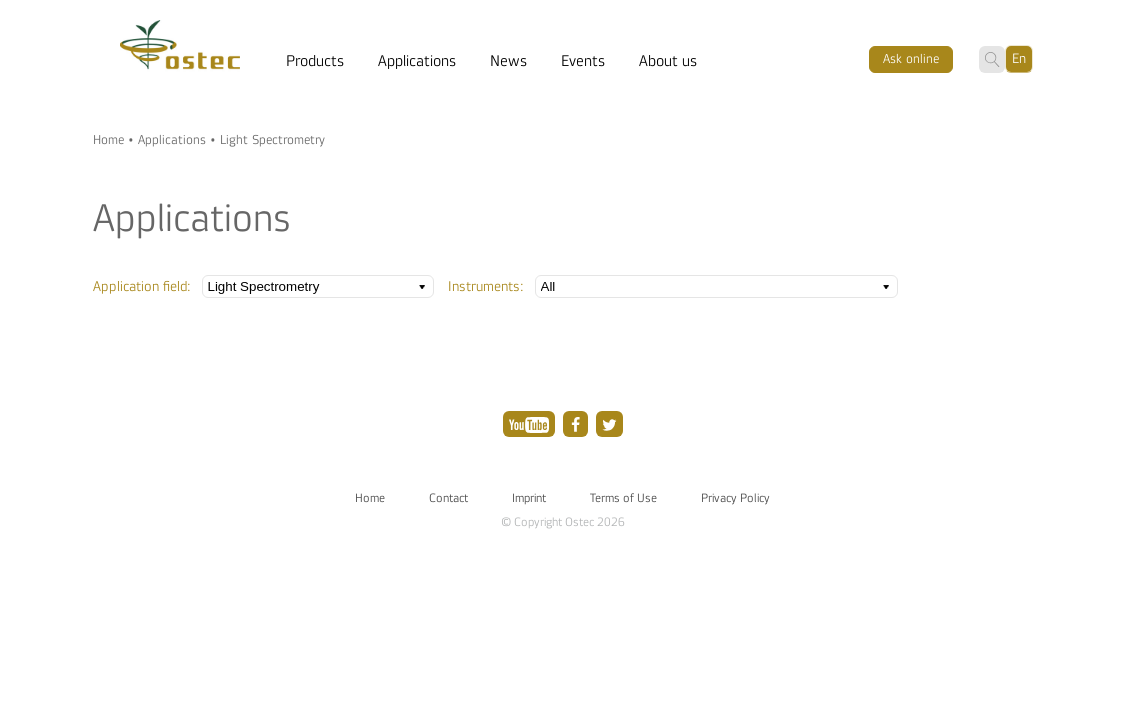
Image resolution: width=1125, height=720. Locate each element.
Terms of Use (623, 498)
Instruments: (486, 286)
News (508, 61)
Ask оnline (911, 59)
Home (108, 140)
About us (668, 61)
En (1019, 58)
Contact (448, 498)
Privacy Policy (735, 498)
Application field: (142, 286)
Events (583, 61)
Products (315, 61)
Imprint (529, 498)
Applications (417, 61)
